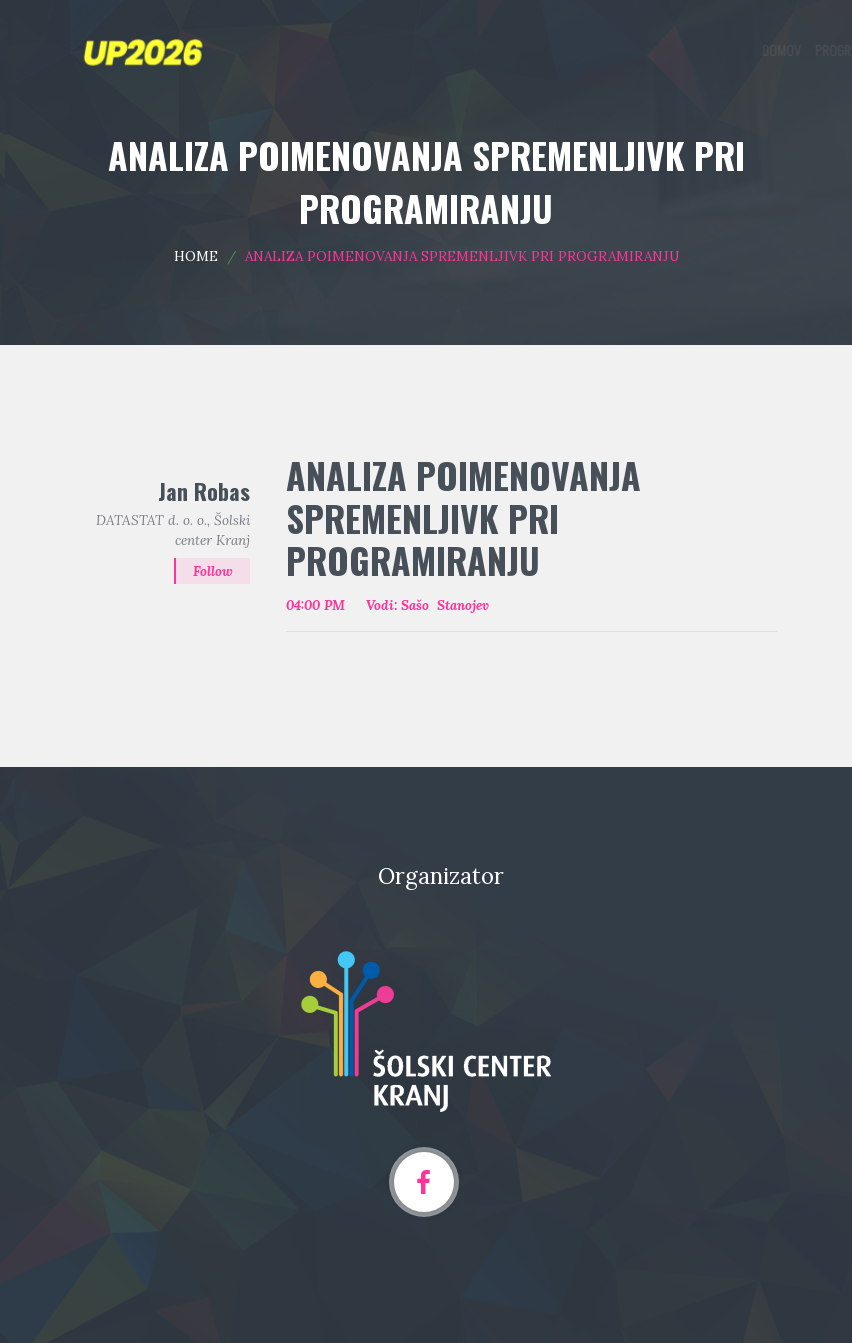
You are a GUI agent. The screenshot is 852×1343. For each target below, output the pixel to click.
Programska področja (543, 50)
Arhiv (757, 50)
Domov (444, 50)
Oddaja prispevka (671, 50)
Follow (213, 572)
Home (196, 256)
